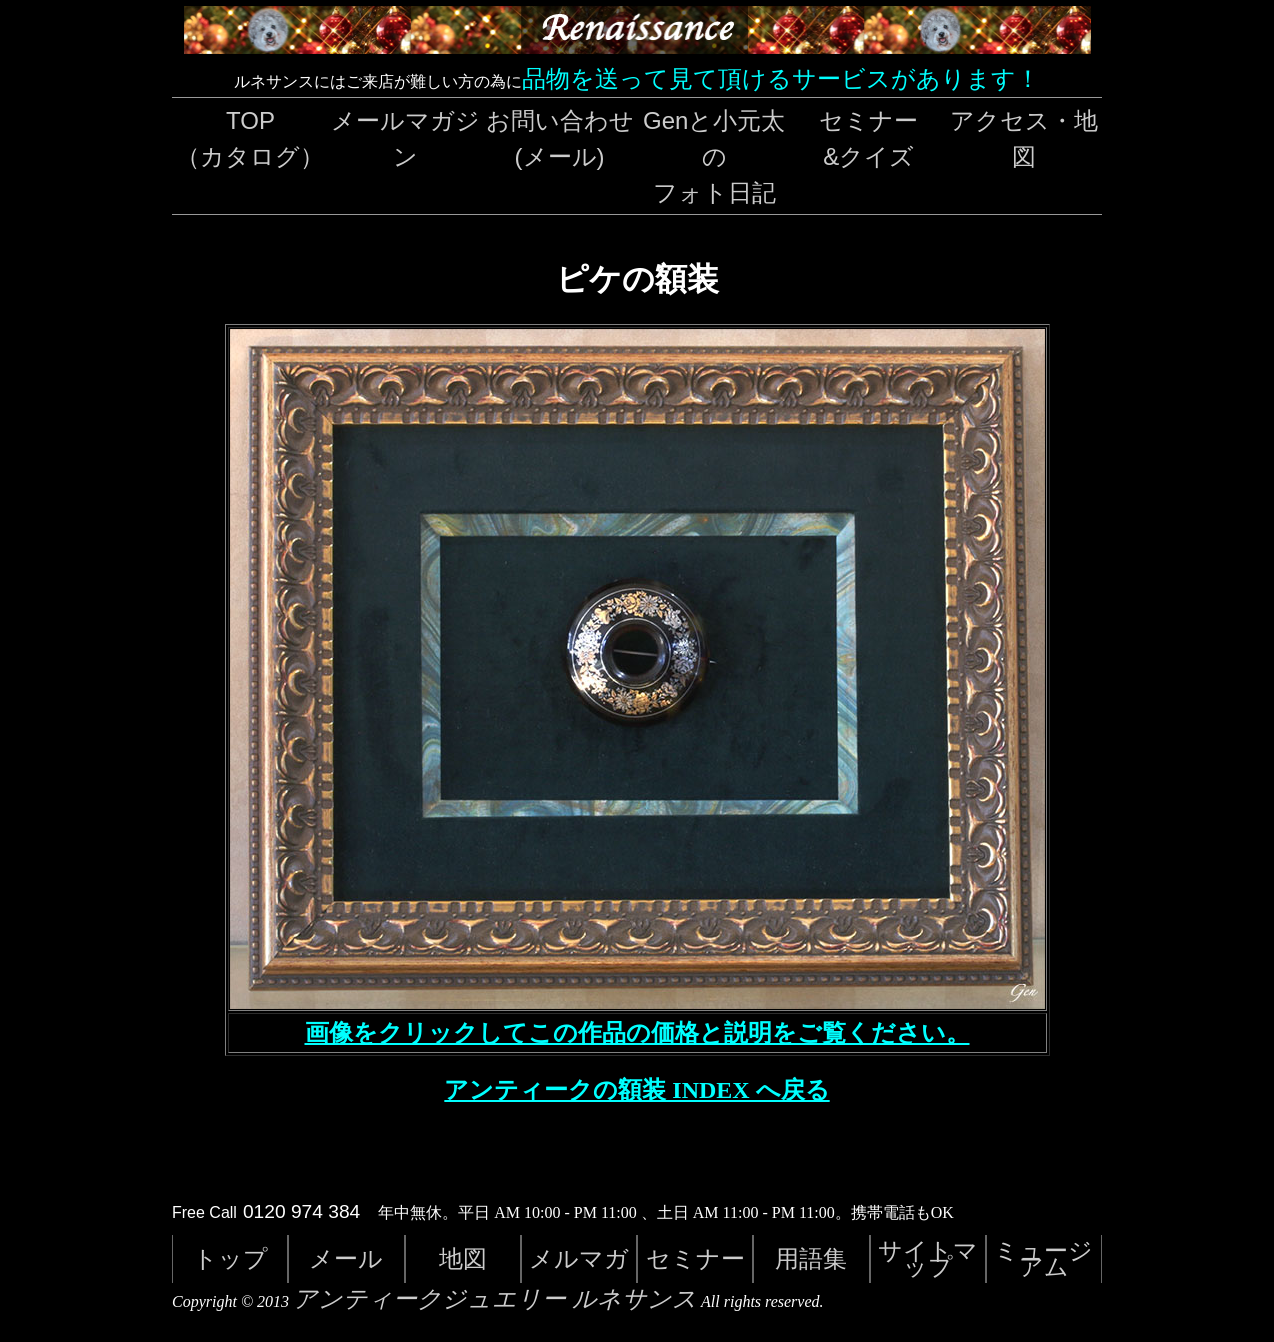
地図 (463, 1258)
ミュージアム (1043, 1258)
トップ (230, 1258)
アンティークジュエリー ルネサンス (495, 1299)
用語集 (811, 1258)
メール (346, 1258)
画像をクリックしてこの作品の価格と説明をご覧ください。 (637, 1033)
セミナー (695, 1258)
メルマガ (579, 1258)
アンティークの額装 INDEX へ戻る (636, 1090)
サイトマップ (928, 1258)
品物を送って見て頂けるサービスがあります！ (781, 78)
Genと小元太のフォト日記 (714, 156)
